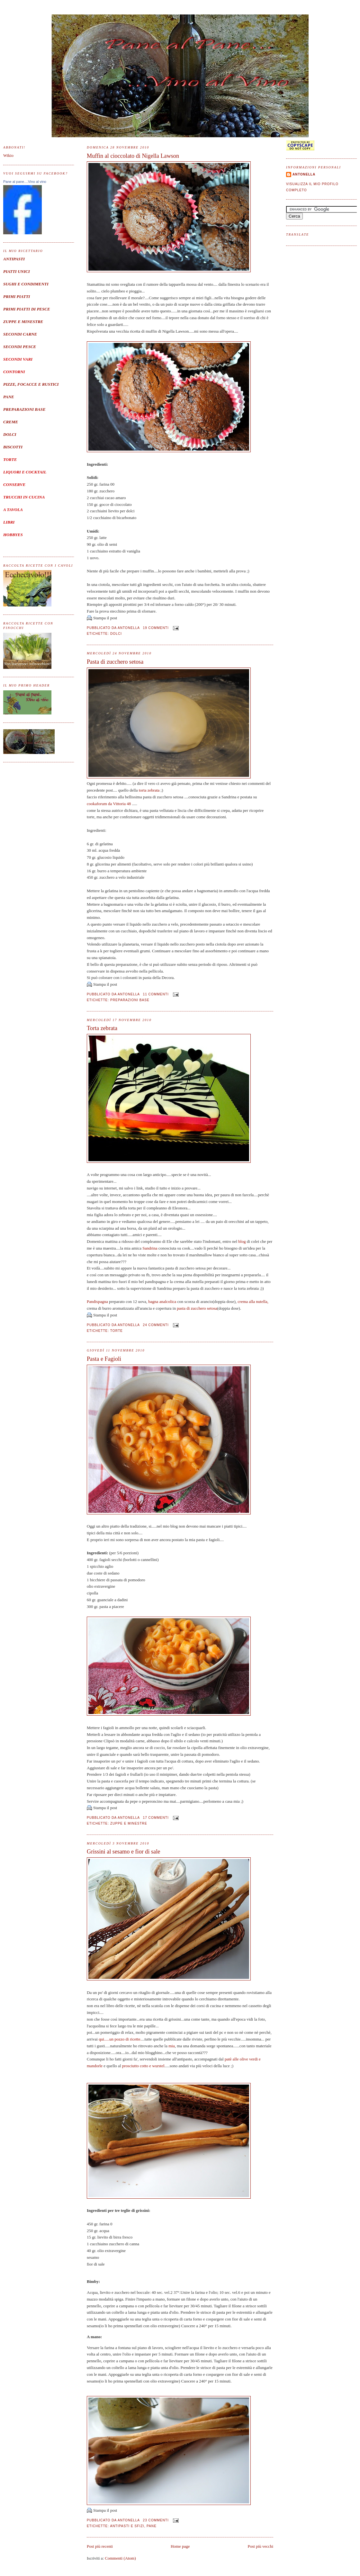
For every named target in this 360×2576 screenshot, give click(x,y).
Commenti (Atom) (120, 2558)
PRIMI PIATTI (16, 296)
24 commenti (155, 1325)
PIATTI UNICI (16, 271)
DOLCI (9, 434)
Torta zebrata (102, 1028)
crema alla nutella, (253, 1301)
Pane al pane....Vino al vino (24, 182)
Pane (152, 2526)
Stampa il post (105, 617)
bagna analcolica (162, 1301)
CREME (10, 421)
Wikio (8, 155)
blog (242, 1241)
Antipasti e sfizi (127, 2526)
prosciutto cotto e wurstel (143, 2065)
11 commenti (155, 994)
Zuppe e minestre (128, 1823)
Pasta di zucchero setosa (115, 662)
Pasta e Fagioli (104, 1359)
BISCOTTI (12, 446)
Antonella (303, 174)
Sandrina (149, 1248)
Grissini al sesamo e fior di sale (123, 1851)
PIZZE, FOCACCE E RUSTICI (31, 384)
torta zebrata (148, 790)
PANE (8, 396)
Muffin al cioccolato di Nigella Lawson (133, 156)
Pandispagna (98, 1301)
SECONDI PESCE (19, 346)
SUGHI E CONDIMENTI (26, 284)
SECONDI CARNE (20, 334)
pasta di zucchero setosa (196, 1308)
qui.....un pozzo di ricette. (120, 2039)
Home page (180, 2546)
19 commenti (155, 628)
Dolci (116, 633)
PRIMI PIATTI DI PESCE (26, 309)
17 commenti (155, 1817)
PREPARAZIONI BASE (24, 409)
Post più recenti (100, 2546)
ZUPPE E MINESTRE (23, 321)
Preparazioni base (129, 1000)
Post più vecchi (260, 2546)
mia (171, 2045)
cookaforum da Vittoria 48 (109, 803)
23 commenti (155, 2520)
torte (116, 1331)
